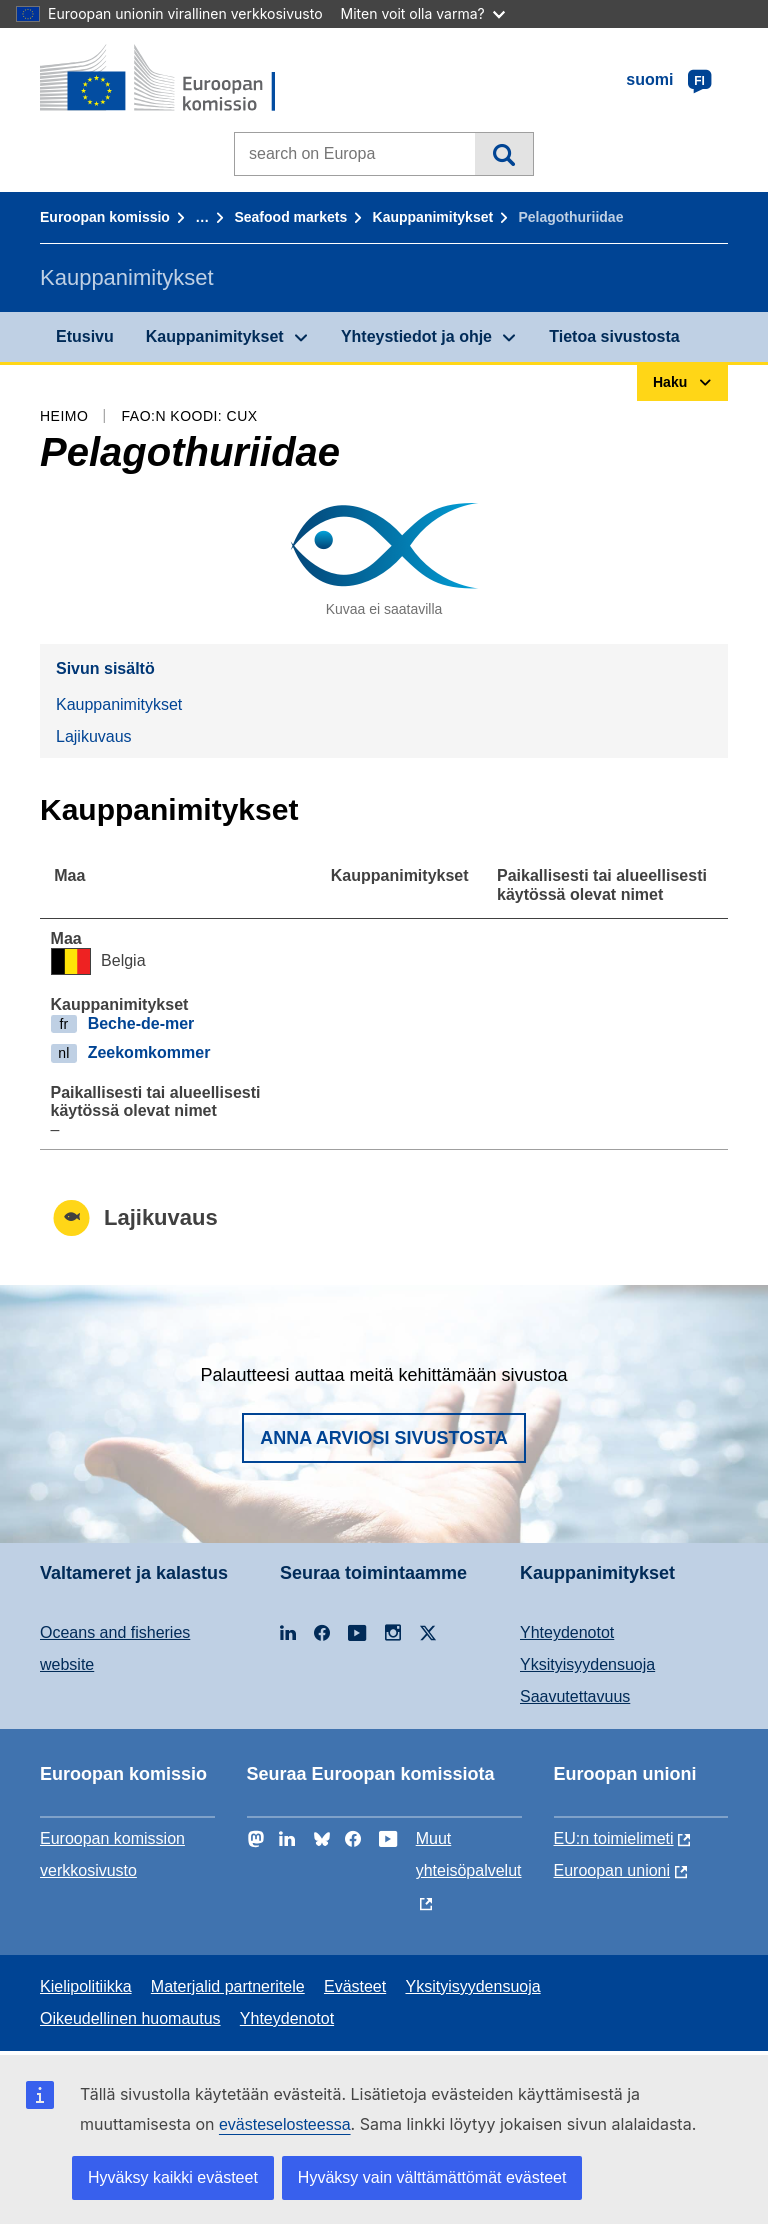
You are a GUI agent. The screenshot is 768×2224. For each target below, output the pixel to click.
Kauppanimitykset (433, 217)
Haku (503, 154)
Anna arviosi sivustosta (384, 1438)
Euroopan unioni (612, 1870)
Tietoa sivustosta (614, 336)
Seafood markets (290, 217)
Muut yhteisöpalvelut (469, 1854)
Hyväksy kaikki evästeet (173, 2177)
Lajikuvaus (94, 736)
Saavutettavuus (575, 1696)
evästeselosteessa (285, 2124)
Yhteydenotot (567, 1632)
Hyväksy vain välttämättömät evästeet (432, 2177)
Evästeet (355, 1986)
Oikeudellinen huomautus (130, 2018)
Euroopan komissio (105, 217)
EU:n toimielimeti (614, 1838)
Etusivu (85, 336)
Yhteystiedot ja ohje (416, 336)
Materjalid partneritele (228, 1986)
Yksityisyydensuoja (587, 1664)
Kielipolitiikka (86, 1986)
